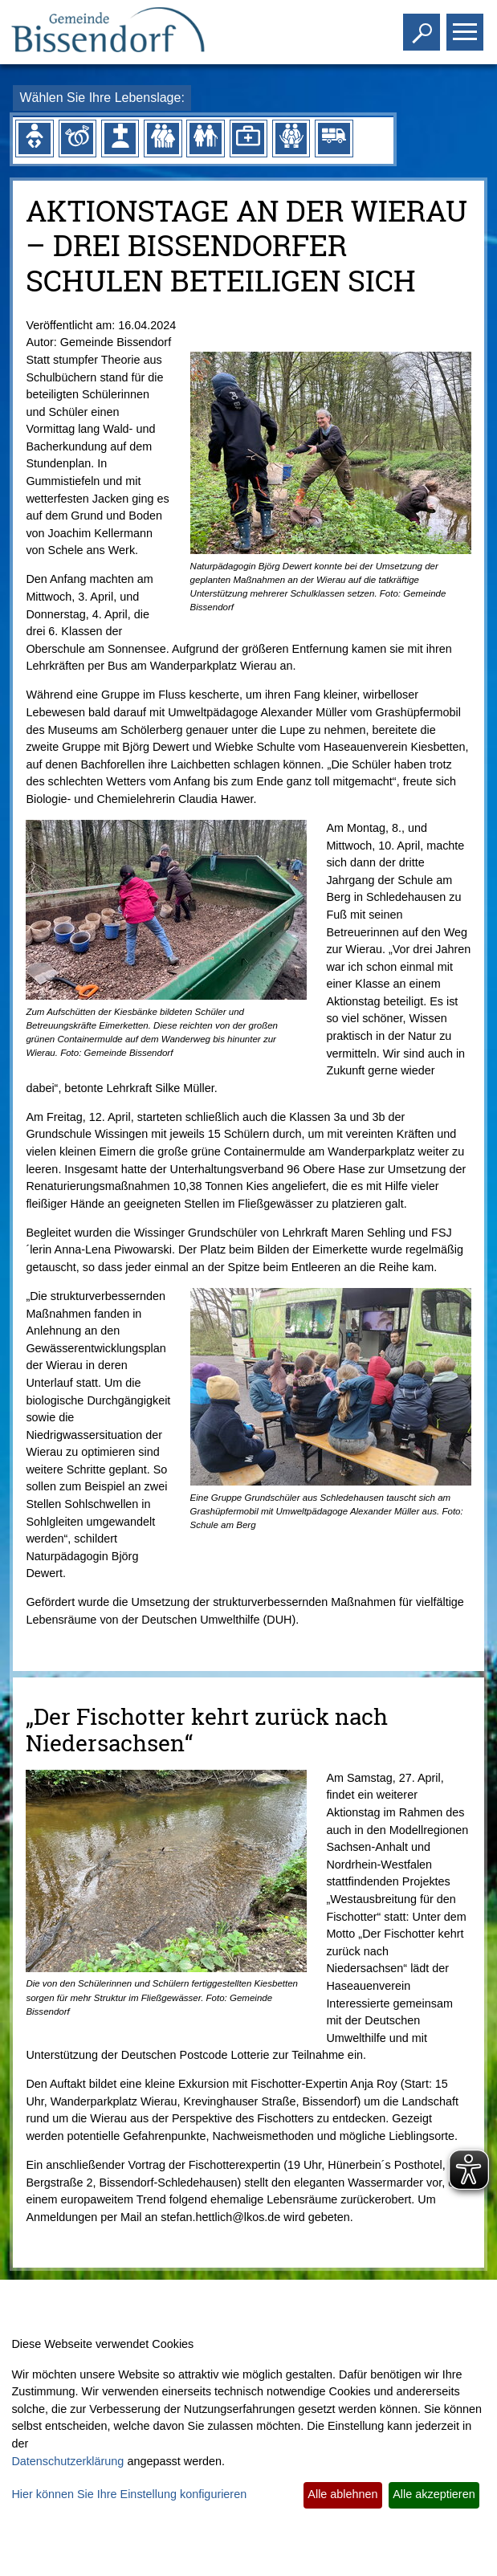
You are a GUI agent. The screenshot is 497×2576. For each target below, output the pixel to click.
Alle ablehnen (342, 2494)
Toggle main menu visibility (467, 25)
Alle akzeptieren (434, 2494)
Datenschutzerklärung (67, 2461)
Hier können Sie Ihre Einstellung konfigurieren (128, 2494)
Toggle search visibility (423, 25)
